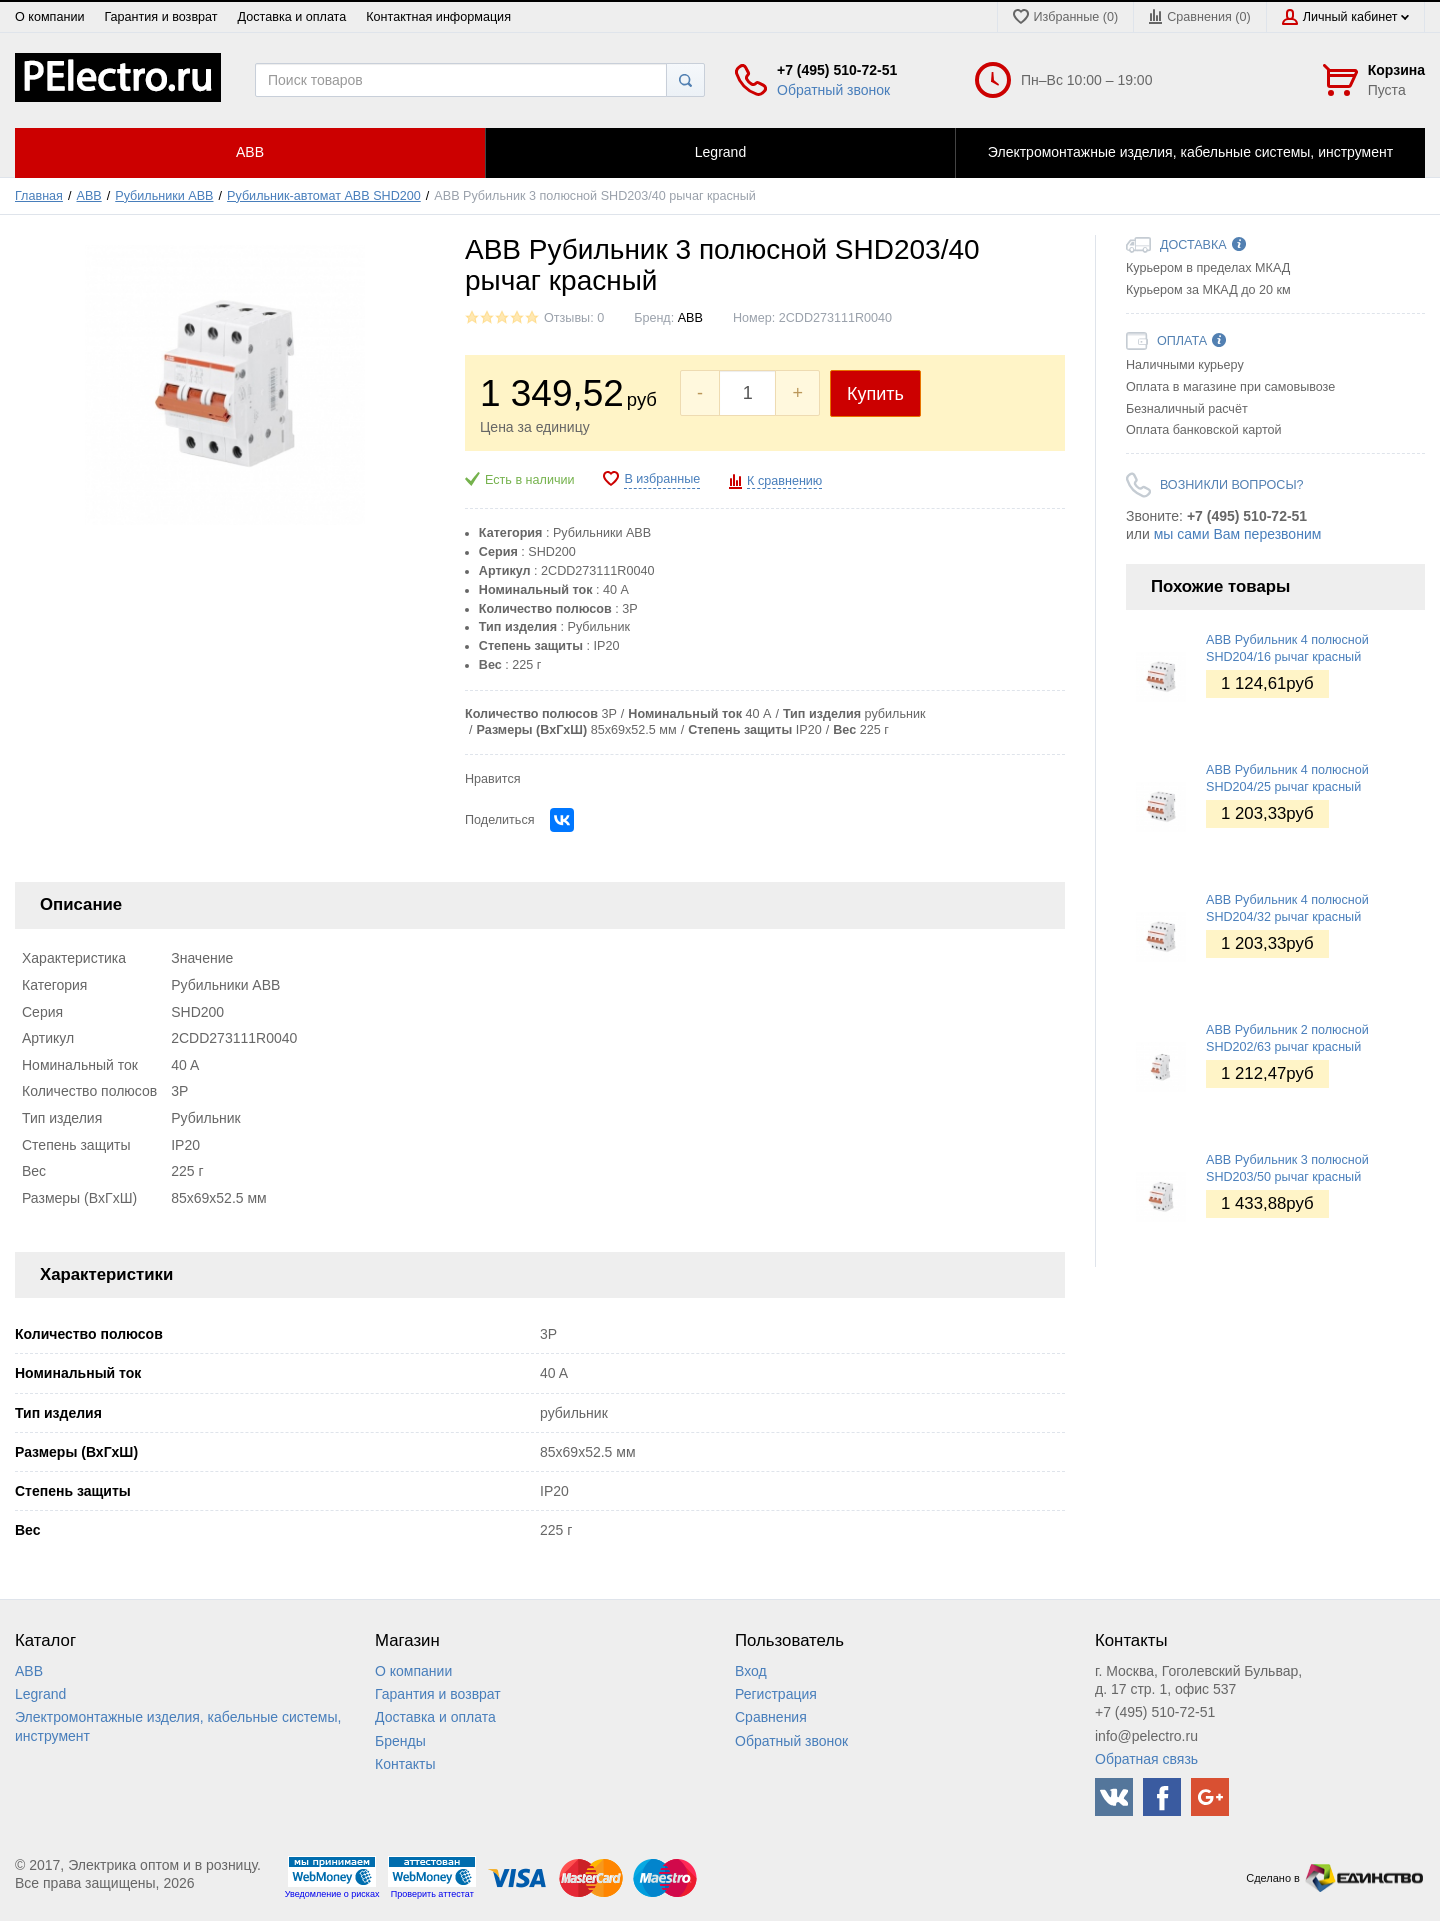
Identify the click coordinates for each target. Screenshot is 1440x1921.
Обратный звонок (833, 90)
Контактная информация (438, 17)
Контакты (405, 1764)
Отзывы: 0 (574, 318)
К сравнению (784, 481)
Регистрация (776, 1694)
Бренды (400, 1741)
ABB (89, 196)
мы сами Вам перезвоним (1238, 534)
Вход (751, 1671)
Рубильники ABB (164, 196)
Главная (39, 196)
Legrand (40, 1694)
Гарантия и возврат (160, 17)
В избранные (662, 479)
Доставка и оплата (292, 17)
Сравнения (771, 1717)
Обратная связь (1146, 1759)
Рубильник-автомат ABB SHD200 (324, 196)
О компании (49, 17)
